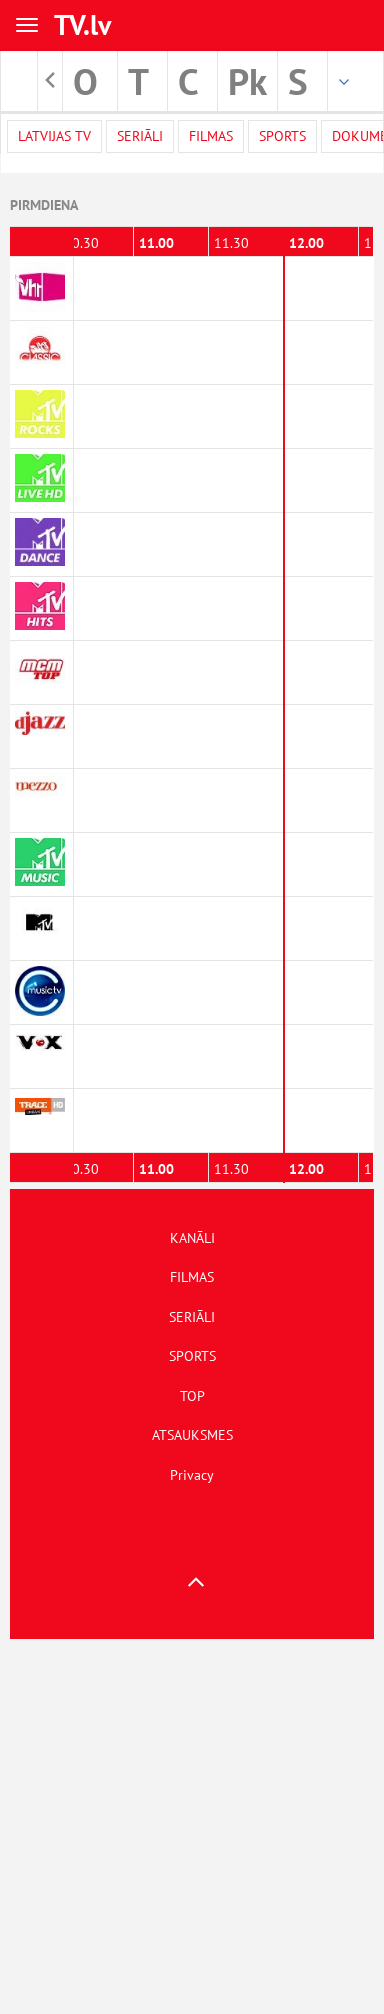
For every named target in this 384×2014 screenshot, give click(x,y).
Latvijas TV (54, 136)
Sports (282, 136)
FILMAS (192, 1277)
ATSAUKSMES (192, 1435)
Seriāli (140, 136)
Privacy (192, 1475)
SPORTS (192, 1356)
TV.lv (82, 24)
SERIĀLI (192, 1317)
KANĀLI (192, 1238)
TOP (192, 1396)
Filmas (211, 136)
